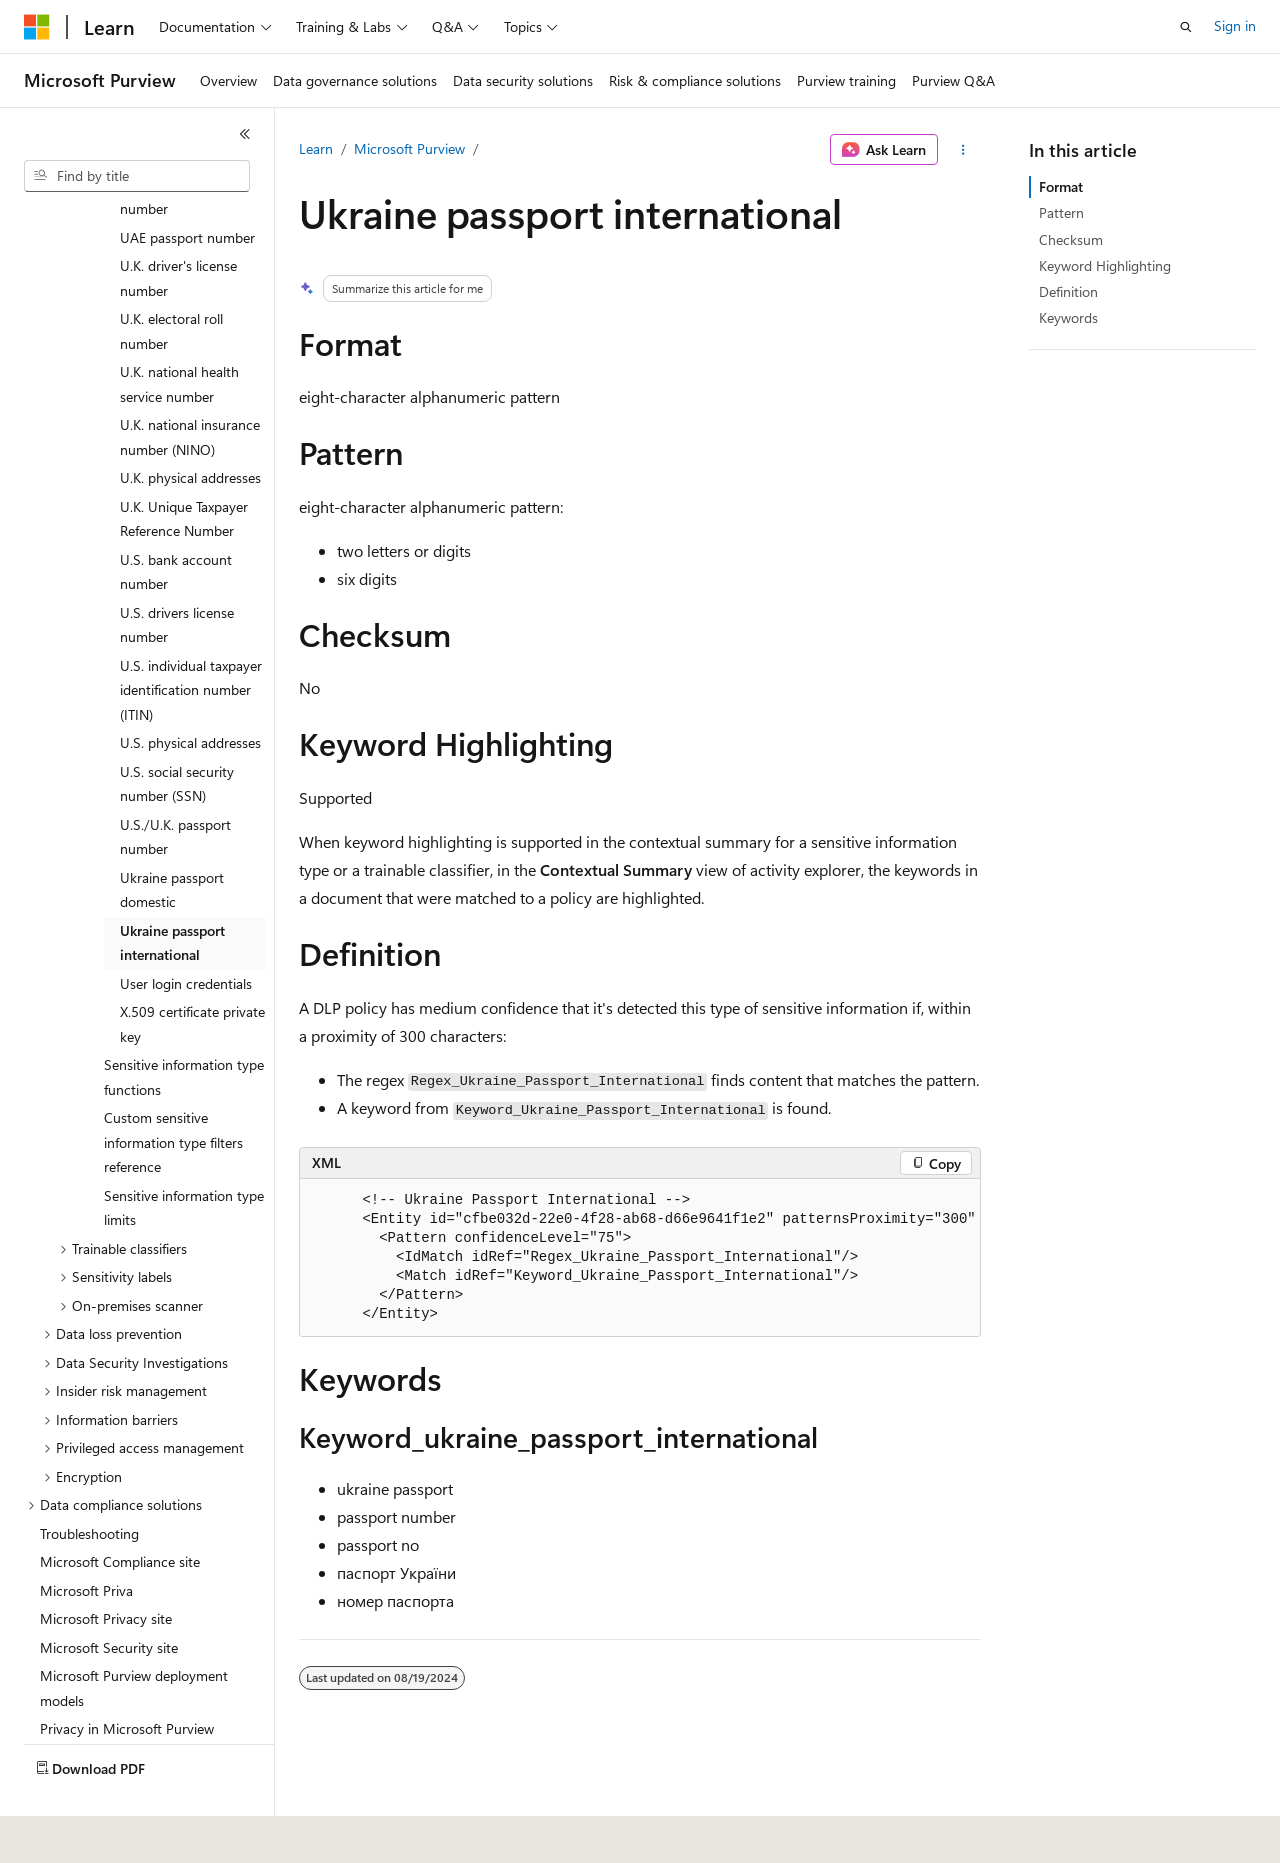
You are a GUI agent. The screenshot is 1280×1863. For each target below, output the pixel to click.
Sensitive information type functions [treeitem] (184, 1030)
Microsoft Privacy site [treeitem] (106, 1571)
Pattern (1061, 212)
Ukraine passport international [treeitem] (172, 896)
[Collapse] (245, 134)
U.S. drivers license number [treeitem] (177, 578)
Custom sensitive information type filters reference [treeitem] (173, 1095)
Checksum (1071, 239)
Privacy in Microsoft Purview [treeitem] (127, 1681)
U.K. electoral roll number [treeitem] (171, 284)
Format (1061, 186)
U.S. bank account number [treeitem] (176, 525)
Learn (316, 148)
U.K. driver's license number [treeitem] (178, 231)
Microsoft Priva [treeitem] (86, 1543)
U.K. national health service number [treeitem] (179, 337)
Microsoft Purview (409, 148)
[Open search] (1186, 27)
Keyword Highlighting (1105, 265)
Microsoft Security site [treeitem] (109, 1600)
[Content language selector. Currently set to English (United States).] (115, 1834)
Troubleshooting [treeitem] (89, 1486)
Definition (1068, 291)
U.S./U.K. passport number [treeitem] (175, 790)
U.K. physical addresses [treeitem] (190, 430)
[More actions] (963, 150)
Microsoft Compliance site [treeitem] (120, 1514)
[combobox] (137, 176)
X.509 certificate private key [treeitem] (192, 977)
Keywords (1068, 317)
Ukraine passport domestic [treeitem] (172, 843)
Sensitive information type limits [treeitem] (184, 1161)
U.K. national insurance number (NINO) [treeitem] (190, 390)
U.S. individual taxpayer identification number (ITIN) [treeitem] (191, 643)
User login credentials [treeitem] (186, 936)
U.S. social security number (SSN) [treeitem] (177, 737)
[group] (640, 1258)
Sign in (1235, 25)
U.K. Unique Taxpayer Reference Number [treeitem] (184, 472)
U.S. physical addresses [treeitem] (190, 695)
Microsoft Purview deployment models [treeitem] (134, 1641)
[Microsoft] (37, 27)
